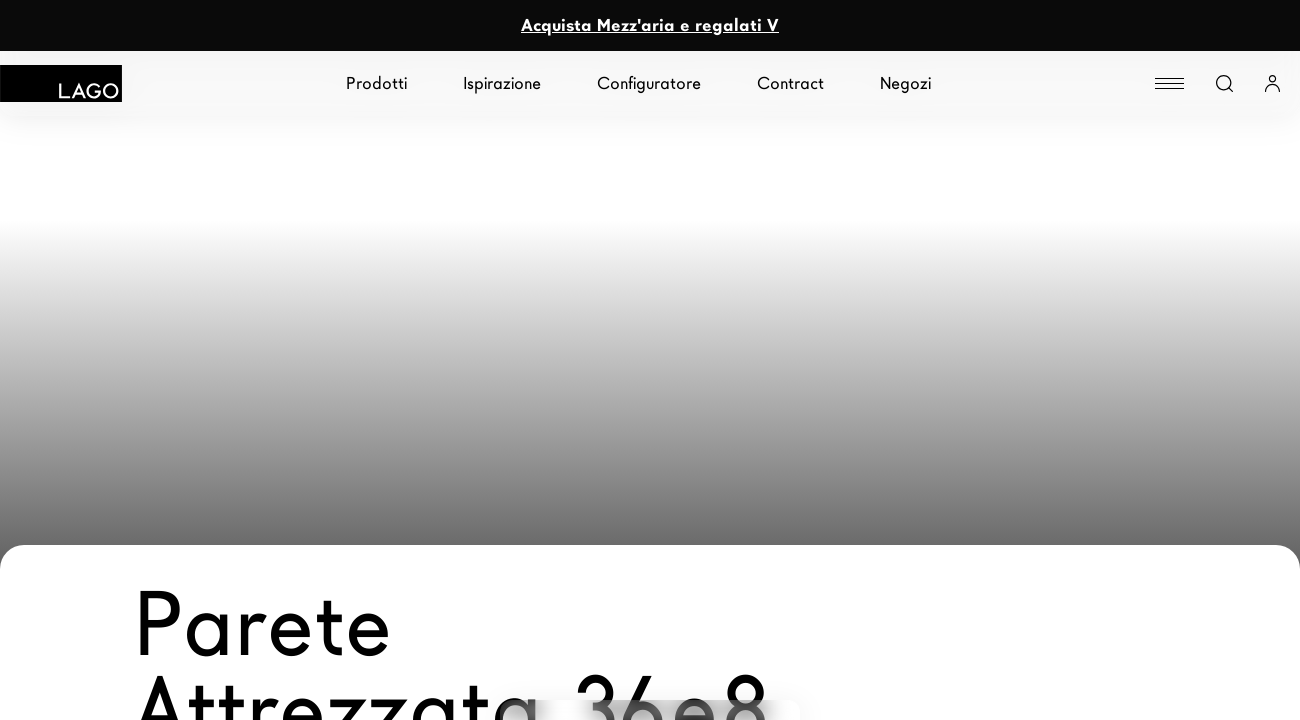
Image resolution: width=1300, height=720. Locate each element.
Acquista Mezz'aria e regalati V (650, 25)
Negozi (905, 83)
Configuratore (649, 83)
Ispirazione (502, 83)
